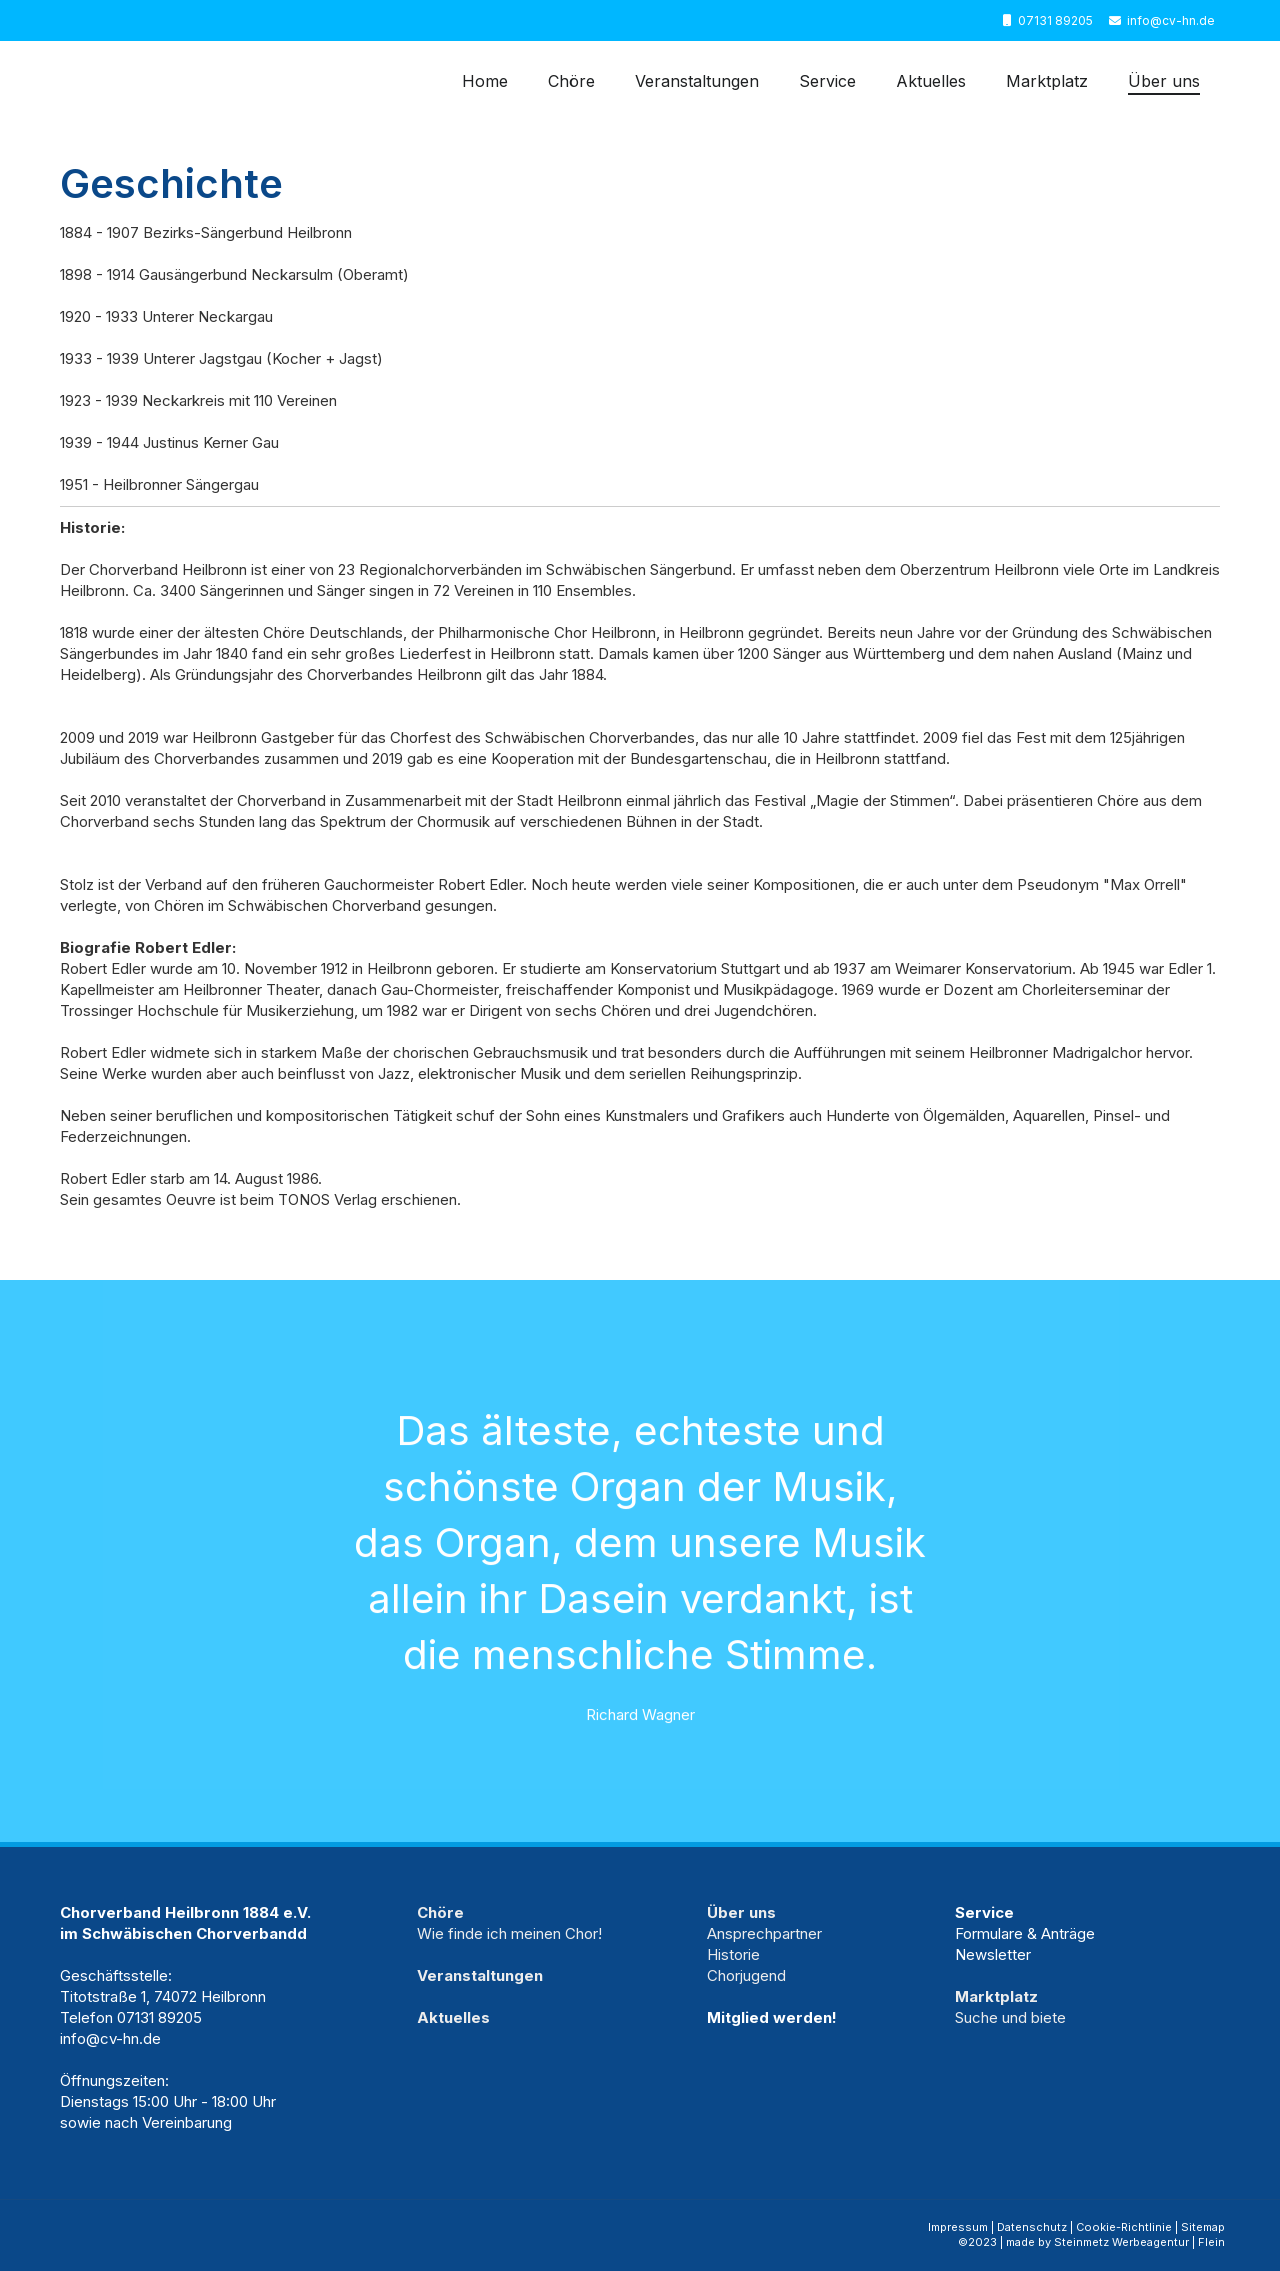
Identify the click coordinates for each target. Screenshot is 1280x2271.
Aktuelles (931, 81)
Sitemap (1203, 2227)
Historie (733, 1954)
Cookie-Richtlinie (1124, 2227)
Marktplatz (1047, 81)
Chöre (571, 81)
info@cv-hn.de (1171, 20)
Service (827, 81)
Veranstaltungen (697, 81)
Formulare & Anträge (1025, 1933)
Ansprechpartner (764, 1933)
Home (485, 81)
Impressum (958, 2227)
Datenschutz (1032, 2227)
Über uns (1164, 81)
